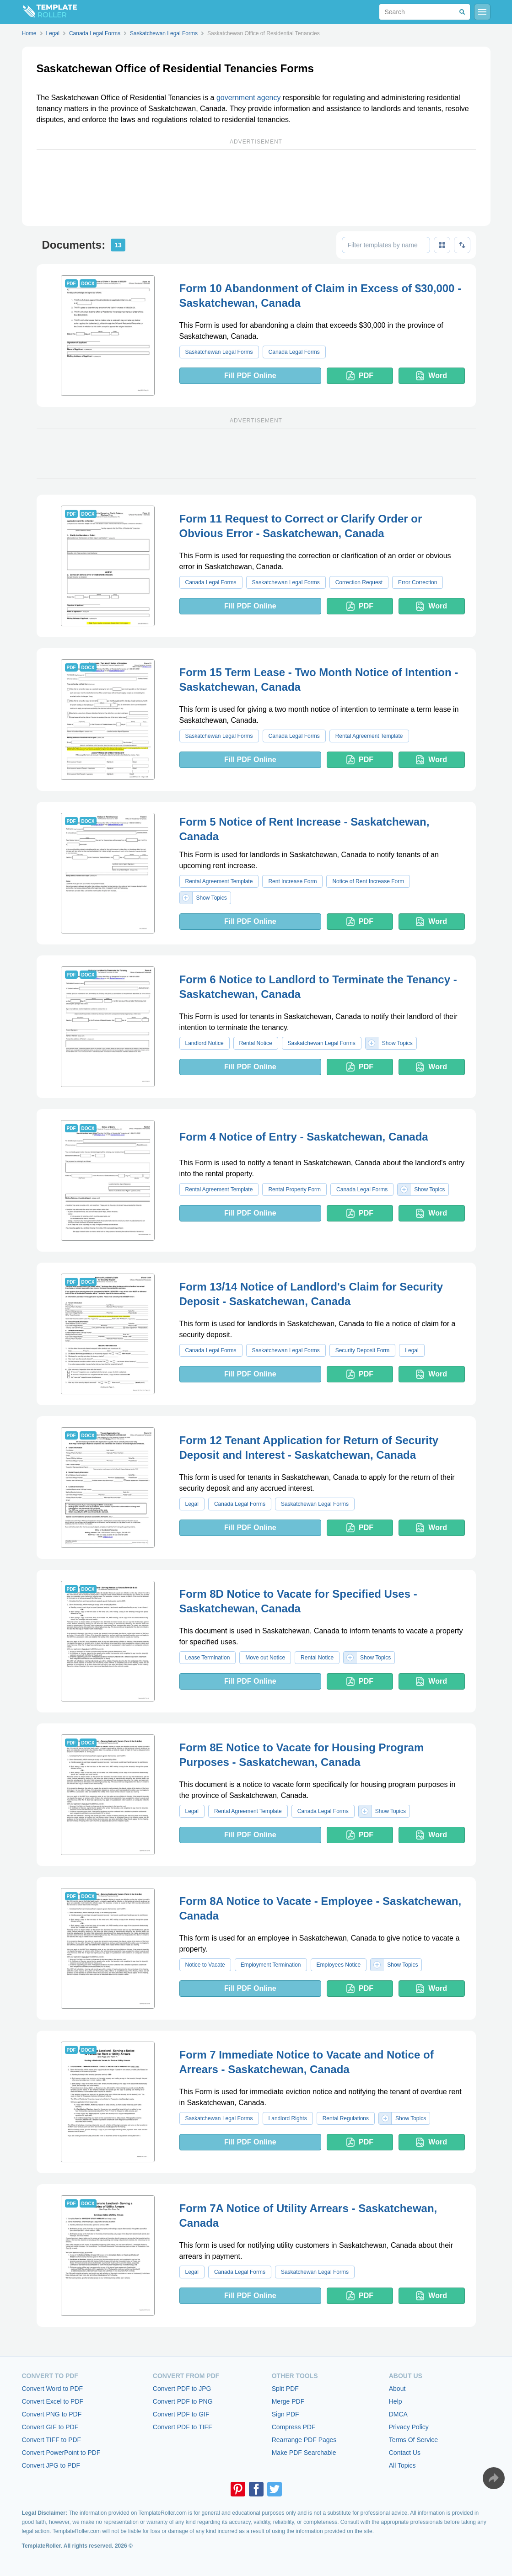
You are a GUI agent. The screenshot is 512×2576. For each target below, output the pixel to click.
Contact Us (404, 2452)
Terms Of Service (413, 2439)
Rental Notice (255, 1043)
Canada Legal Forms (294, 352)
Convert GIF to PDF (50, 2427)
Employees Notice (339, 1965)
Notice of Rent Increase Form (368, 881)
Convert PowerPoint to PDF (61, 2452)
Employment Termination (271, 1965)
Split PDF (285, 2388)
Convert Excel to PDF (53, 2401)
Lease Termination (207, 1657)
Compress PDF (294, 2427)
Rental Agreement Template (369, 736)
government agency (248, 97)
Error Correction (417, 582)
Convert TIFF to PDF (51, 2439)
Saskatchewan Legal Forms (219, 352)
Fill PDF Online (250, 375)
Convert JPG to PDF (51, 2465)
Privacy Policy (409, 2427)
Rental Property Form (294, 1189)
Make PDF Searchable (304, 2452)
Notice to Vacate (205, 1965)
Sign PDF (285, 2414)
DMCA (398, 2414)
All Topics (402, 2465)
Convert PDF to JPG (182, 2388)
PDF (359, 375)
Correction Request (359, 582)
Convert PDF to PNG (183, 2401)
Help (395, 2401)
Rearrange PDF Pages (304, 2439)
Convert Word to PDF (52, 2388)
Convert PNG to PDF (52, 2414)
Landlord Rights (288, 2118)
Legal (411, 1350)
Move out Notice (265, 1657)
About (397, 2388)
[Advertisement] (256, 174)
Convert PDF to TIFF (182, 2427)
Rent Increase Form (292, 881)
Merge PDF (288, 2401)
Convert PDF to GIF (181, 2414)
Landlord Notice (204, 1043)
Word (431, 375)
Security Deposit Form (362, 1350)
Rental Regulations (346, 2118)
